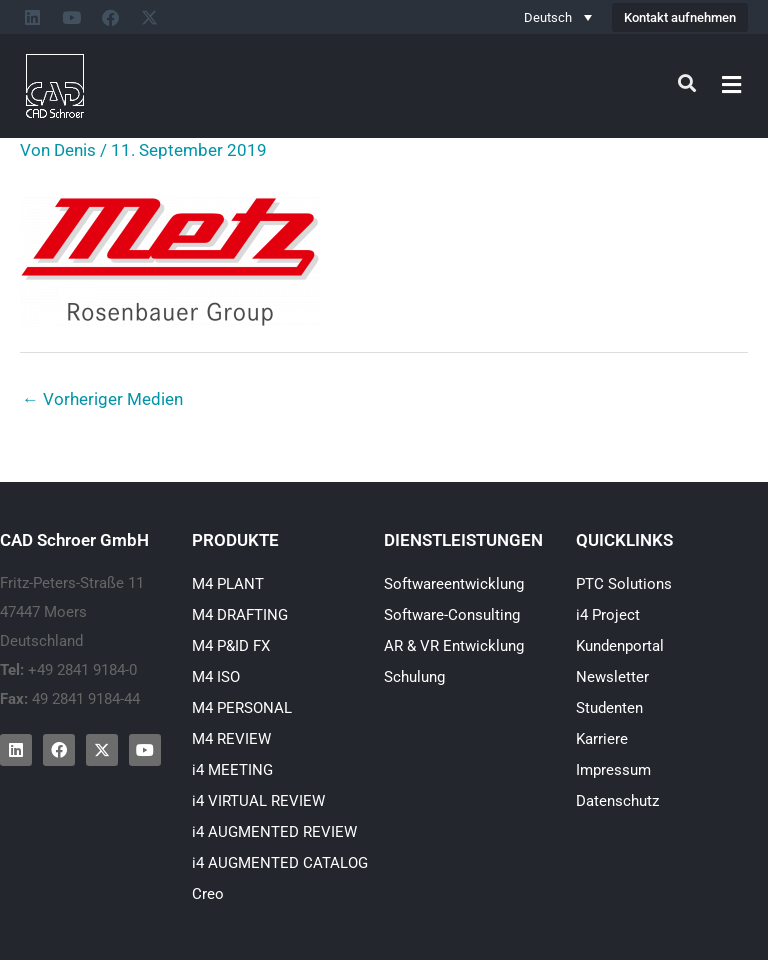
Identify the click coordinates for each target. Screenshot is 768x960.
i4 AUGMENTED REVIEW (274, 832)
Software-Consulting (452, 615)
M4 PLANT (228, 584)
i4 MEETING (232, 770)
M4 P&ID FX (231, 646)
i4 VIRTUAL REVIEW (258, 801)
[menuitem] (558, 17)
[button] (732, 84)
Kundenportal (620, 646)
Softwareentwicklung (454, 584)
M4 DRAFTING (240, 615)
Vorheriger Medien (102, 399)
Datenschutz (617, 801)
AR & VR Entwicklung (454, 646)
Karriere (602, 739)
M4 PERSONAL (242, 708)
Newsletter (612, 677)
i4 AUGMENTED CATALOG (280, 863)
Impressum (613, 770)
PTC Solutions (624, 584)
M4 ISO (216, 677)
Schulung (414, 677)
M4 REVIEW (231, 739)
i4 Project (608, 615)
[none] (558, 17)
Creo (208, 894)
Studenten (609, 708)
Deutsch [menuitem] (548, 17)
